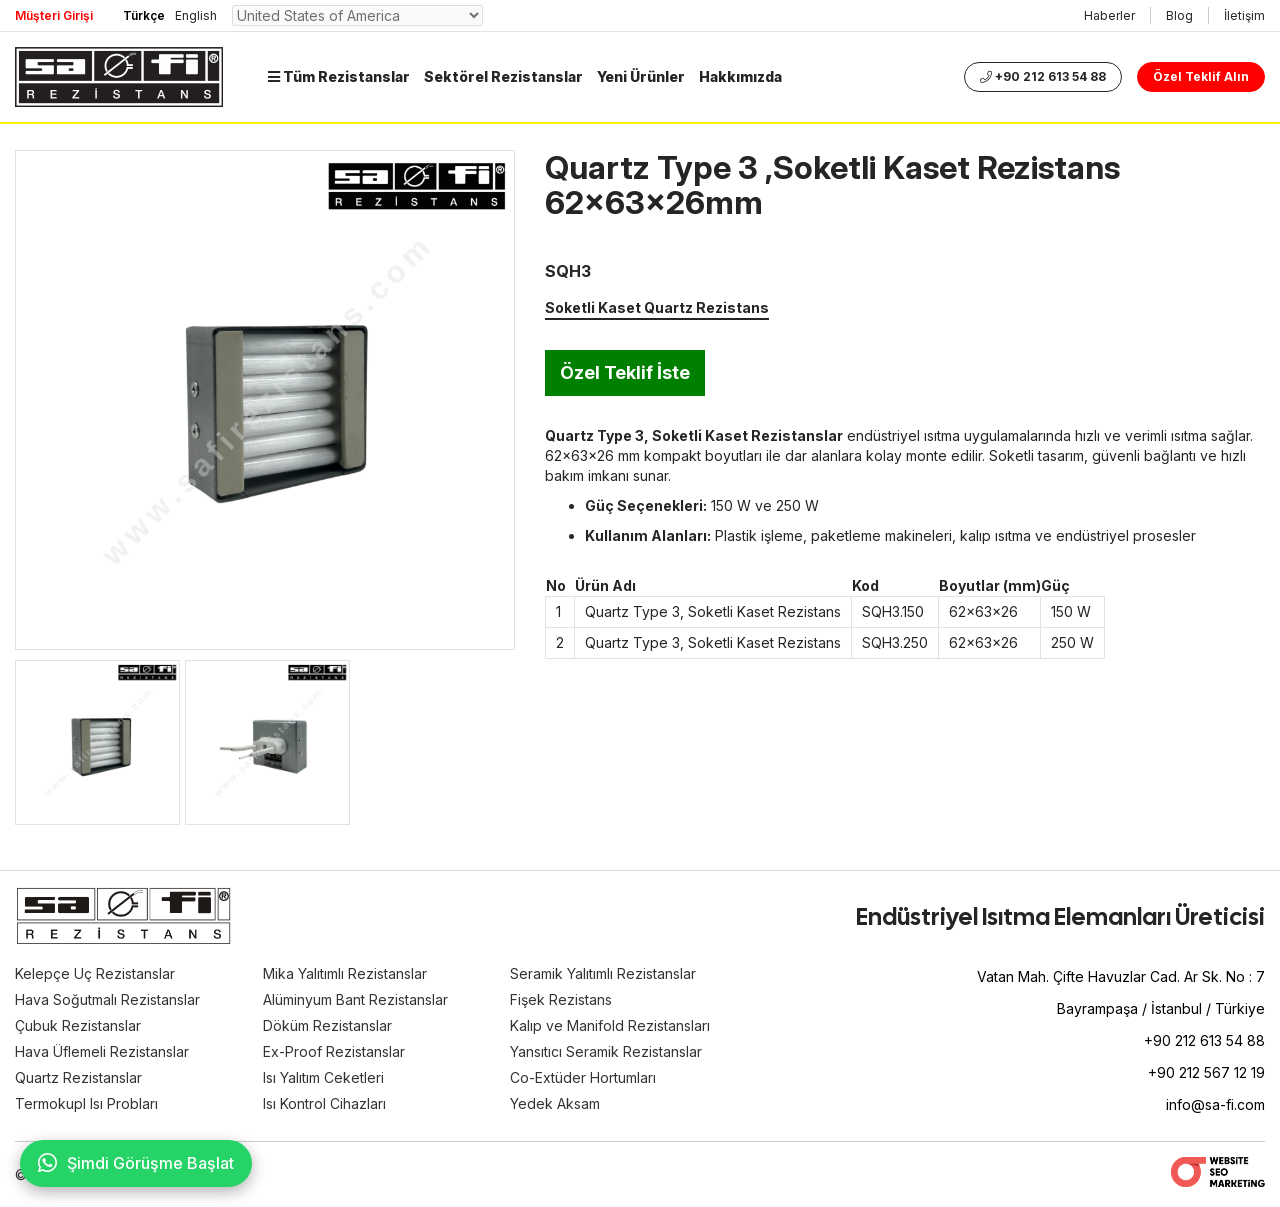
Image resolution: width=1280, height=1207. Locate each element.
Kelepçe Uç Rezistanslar (95, 973)
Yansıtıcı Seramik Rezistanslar (606, 1051)
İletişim (1244, 15)
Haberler (1109, 15)
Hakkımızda (740, 76)
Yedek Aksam (555, 1103)
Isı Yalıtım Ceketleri (323, 1077)
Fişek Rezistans (561, 999)
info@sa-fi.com (1215, 1104)
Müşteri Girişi (54, 15)
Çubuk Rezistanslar (78, 1025)
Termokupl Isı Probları (86, 1103)
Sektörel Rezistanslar (503, 76)
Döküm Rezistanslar (327, 1025)
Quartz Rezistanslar (78, 1077)
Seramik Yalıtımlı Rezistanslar (603, 973)
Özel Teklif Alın (1201, 76)
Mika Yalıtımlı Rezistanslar (345, 973)
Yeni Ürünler (641, 76)
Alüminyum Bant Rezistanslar (355, 999)
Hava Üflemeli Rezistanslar (102, 1051)
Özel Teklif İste (625, 372)
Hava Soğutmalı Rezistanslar (107, 999)
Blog (1179, 15)
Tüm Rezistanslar (339, 76)
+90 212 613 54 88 (1043, 76)
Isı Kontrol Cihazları (324, 1103)
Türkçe (144, 15)
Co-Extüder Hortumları (583, 1077)
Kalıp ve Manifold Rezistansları (610, 1025)
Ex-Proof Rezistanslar (334, 1051)
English (196, 15)
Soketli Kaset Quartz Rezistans (657, 307)
